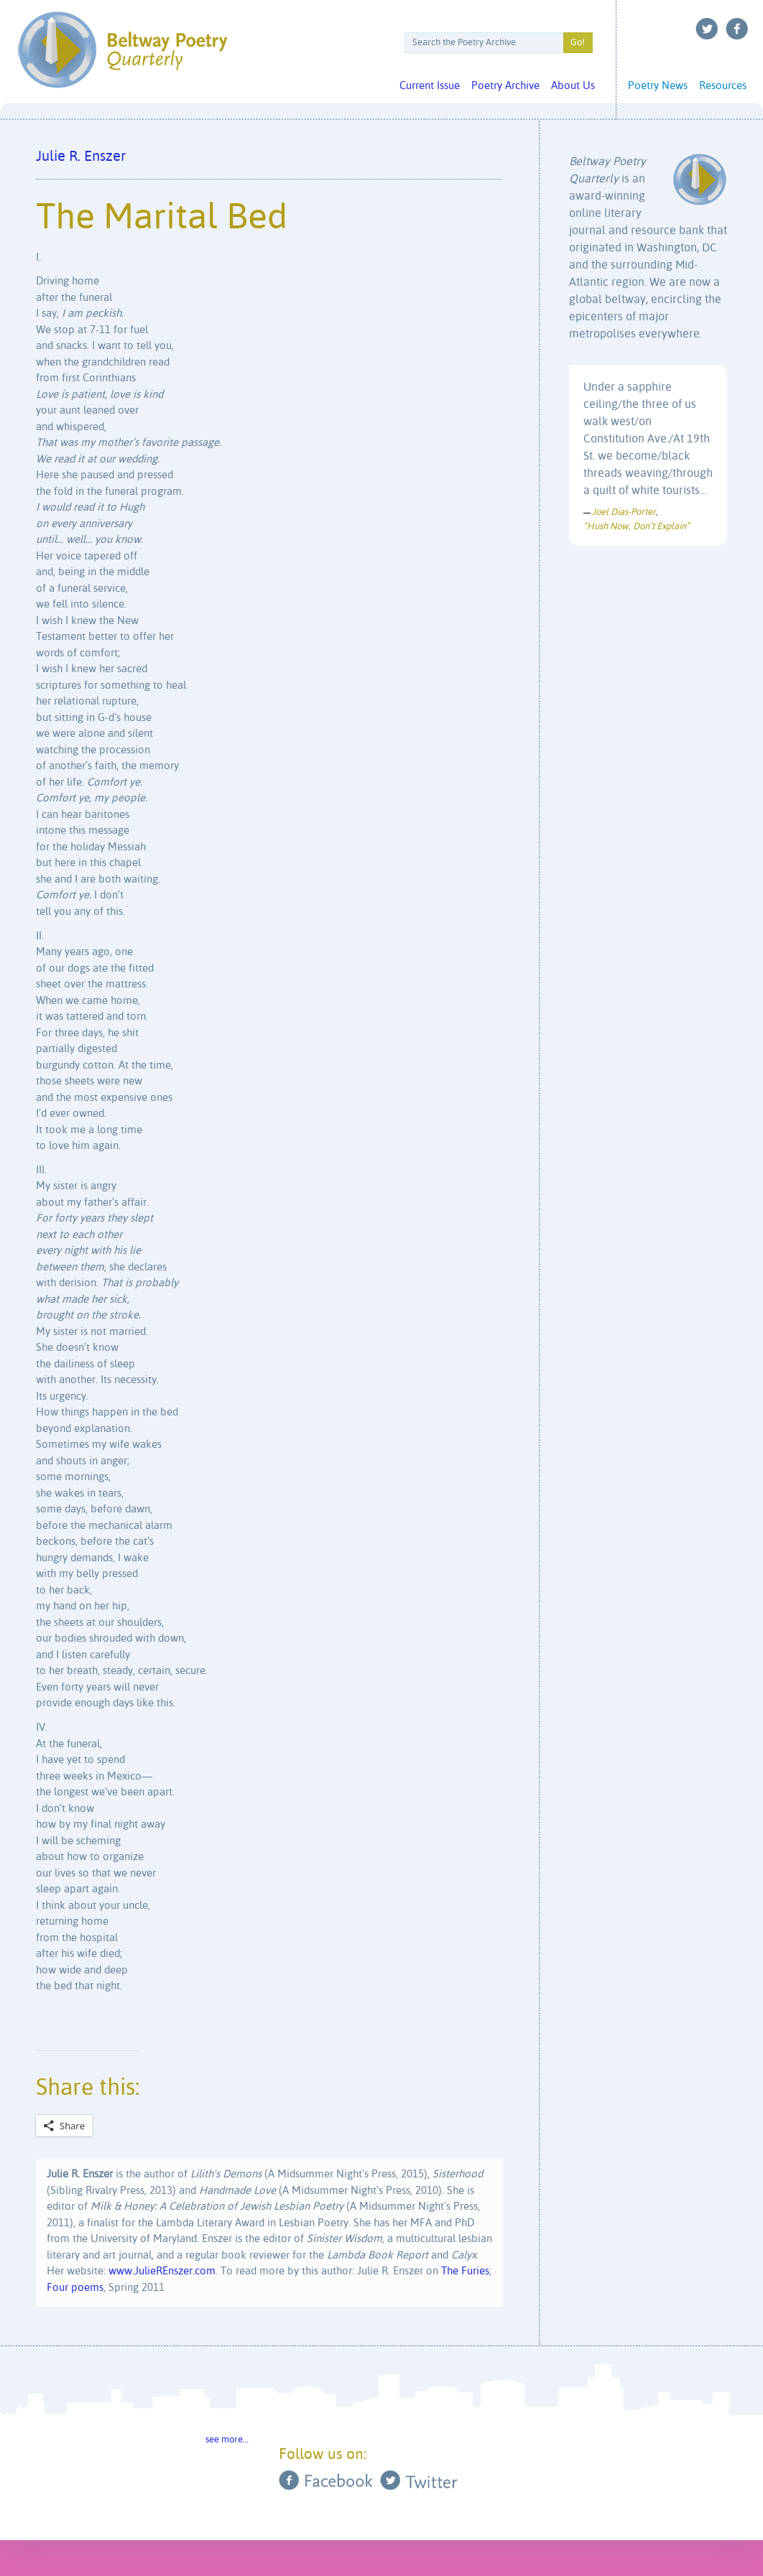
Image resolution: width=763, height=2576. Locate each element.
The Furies (465, 2271)
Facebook (737, 28)
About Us (573, 85)
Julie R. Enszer (81, 156)
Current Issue (429, 85)
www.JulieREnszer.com (162, 2271)
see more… (227, 2440)
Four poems (75, 2287)
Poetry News (658, 85)
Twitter (706, 28)
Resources (722, 85)
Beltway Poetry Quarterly (122, 49)
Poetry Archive (505, 85)
